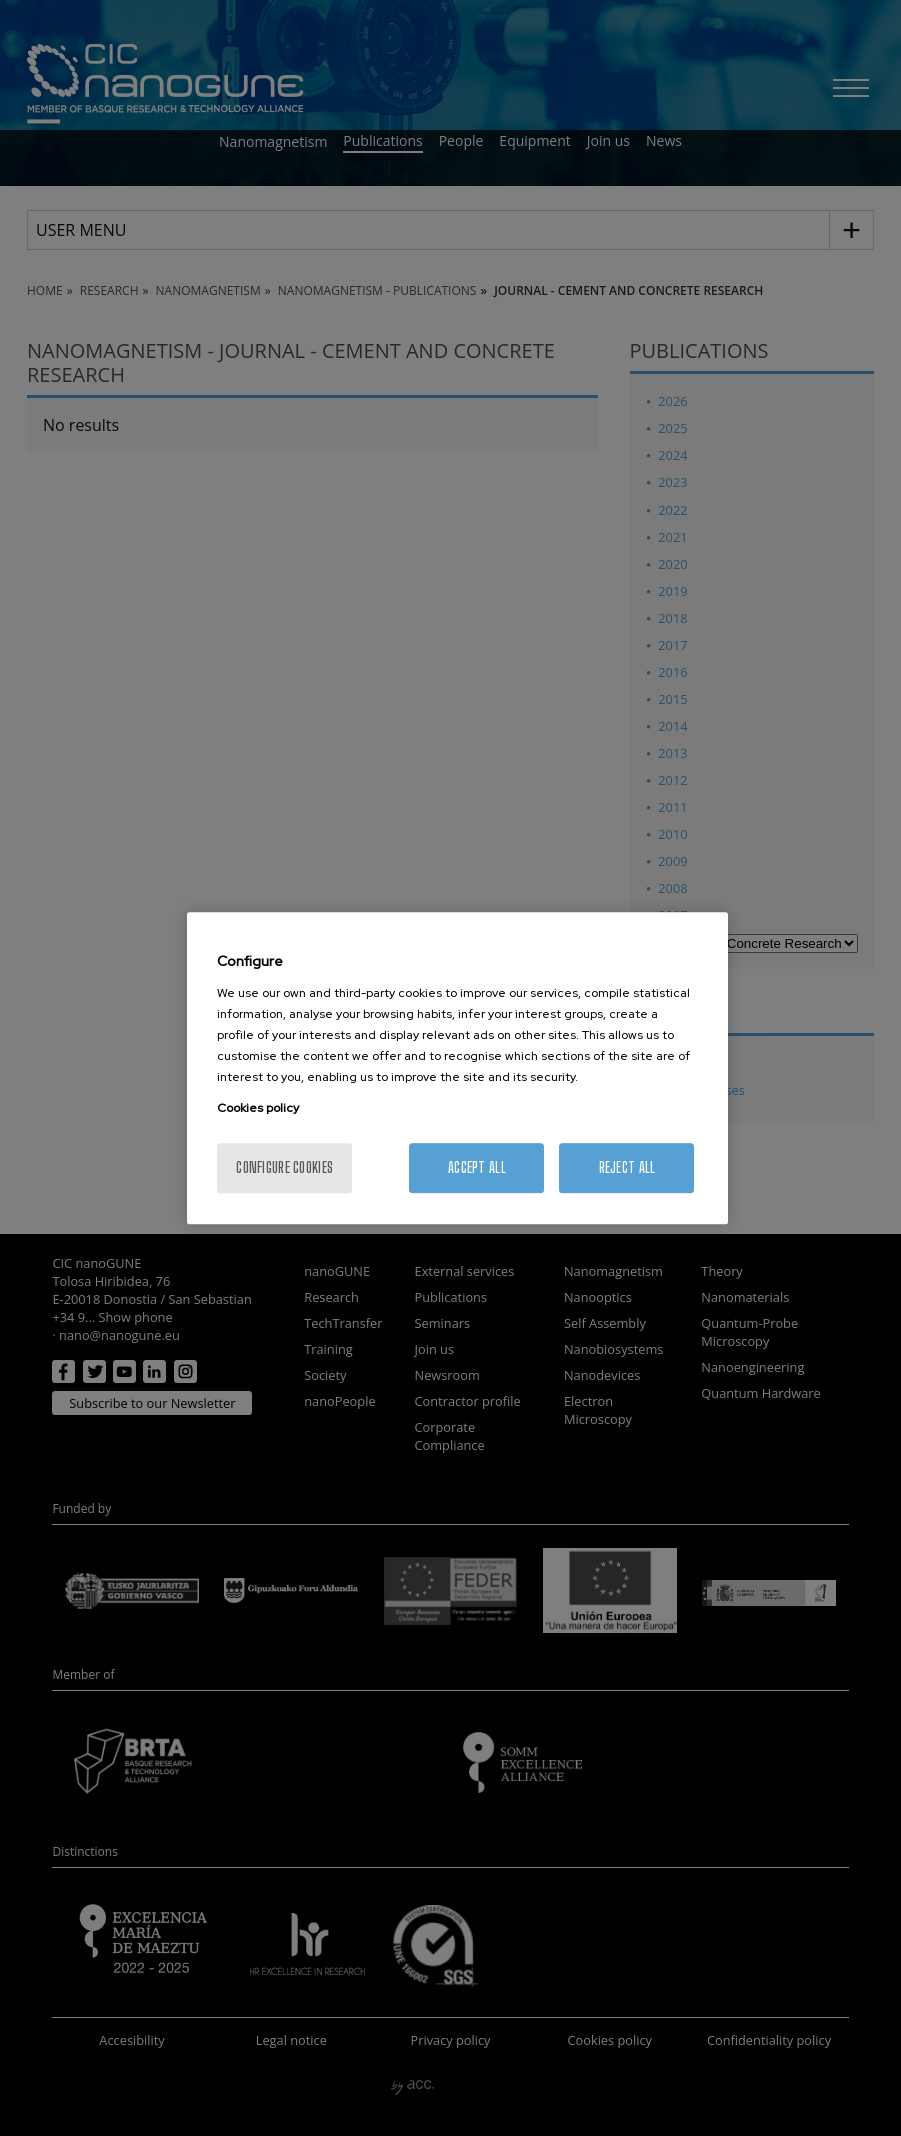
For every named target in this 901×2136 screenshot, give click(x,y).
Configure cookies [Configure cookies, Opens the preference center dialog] (284, 1167)
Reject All (627, 1167)
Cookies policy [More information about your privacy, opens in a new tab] (258, 1108)
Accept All (477, 1167)
